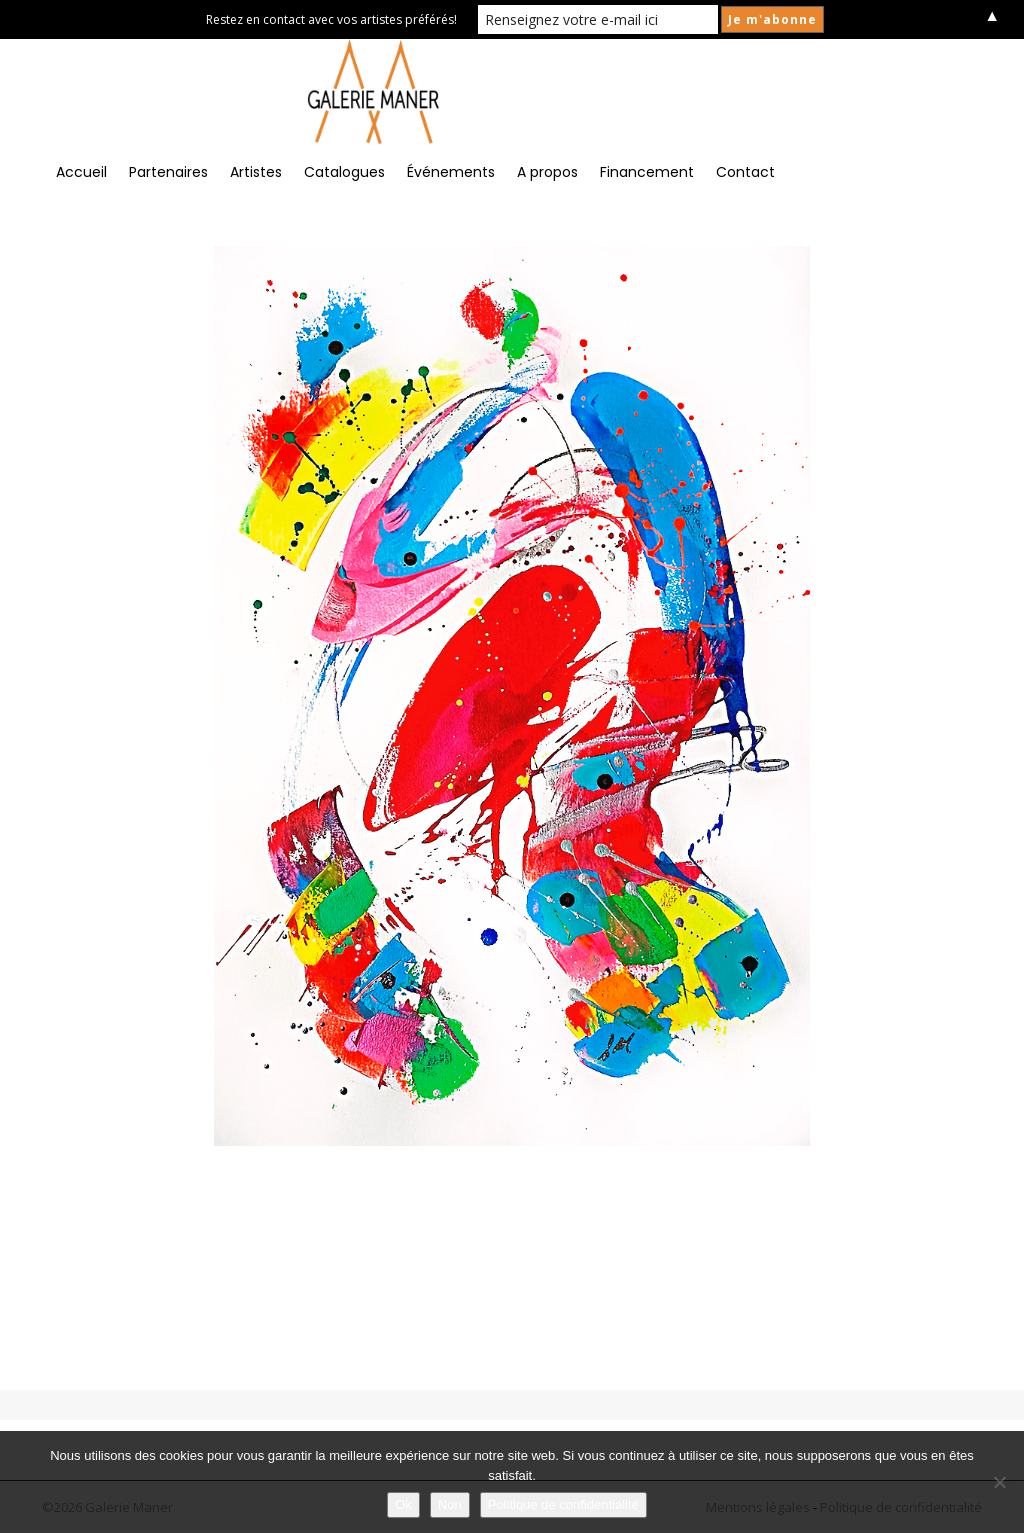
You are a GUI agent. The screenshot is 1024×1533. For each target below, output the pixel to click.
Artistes (256, 172)
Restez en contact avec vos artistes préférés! (331, 19)
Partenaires (168, 172)
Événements (451, 172)
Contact (745, 172)
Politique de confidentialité (563, 1504)
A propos (547, 172)
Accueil (81, 172)
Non (450, 1504)
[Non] (999, 1482)
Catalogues (344, 172)
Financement (647, 172)
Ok (403, 1504)
